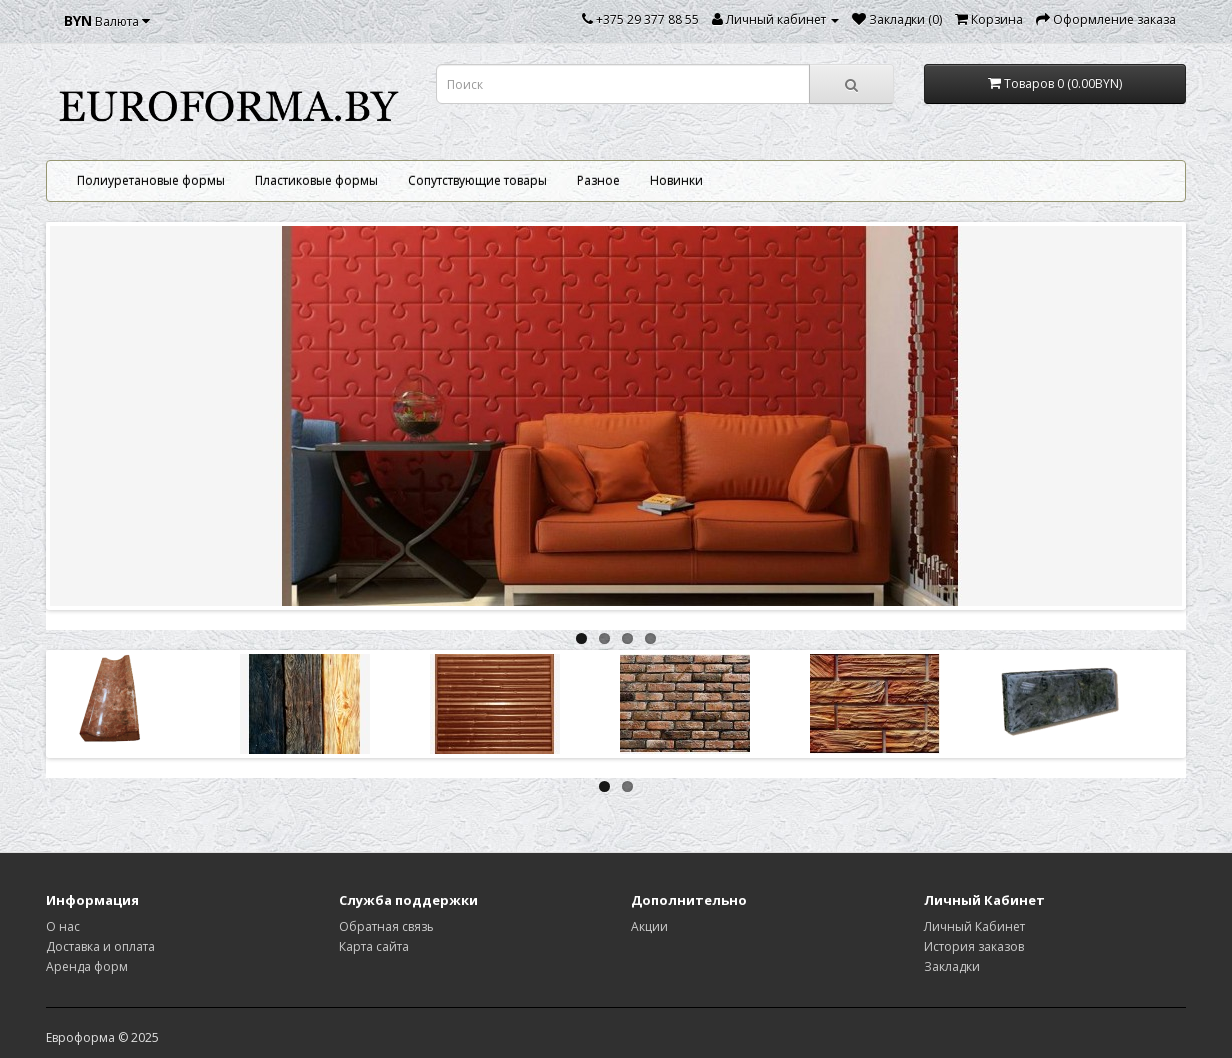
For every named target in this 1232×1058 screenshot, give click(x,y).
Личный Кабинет (974, 926)
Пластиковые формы (316, 180)
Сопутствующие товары (477, 180)
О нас (63, 926)
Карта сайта (374, 946)
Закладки (952, 966)
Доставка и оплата (100, 946)
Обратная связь (386, 926)
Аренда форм (87, 966)
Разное (598, 180)
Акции (649, 926)
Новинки (676, 180)
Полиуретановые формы (151, 180)
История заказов (974, 946)
